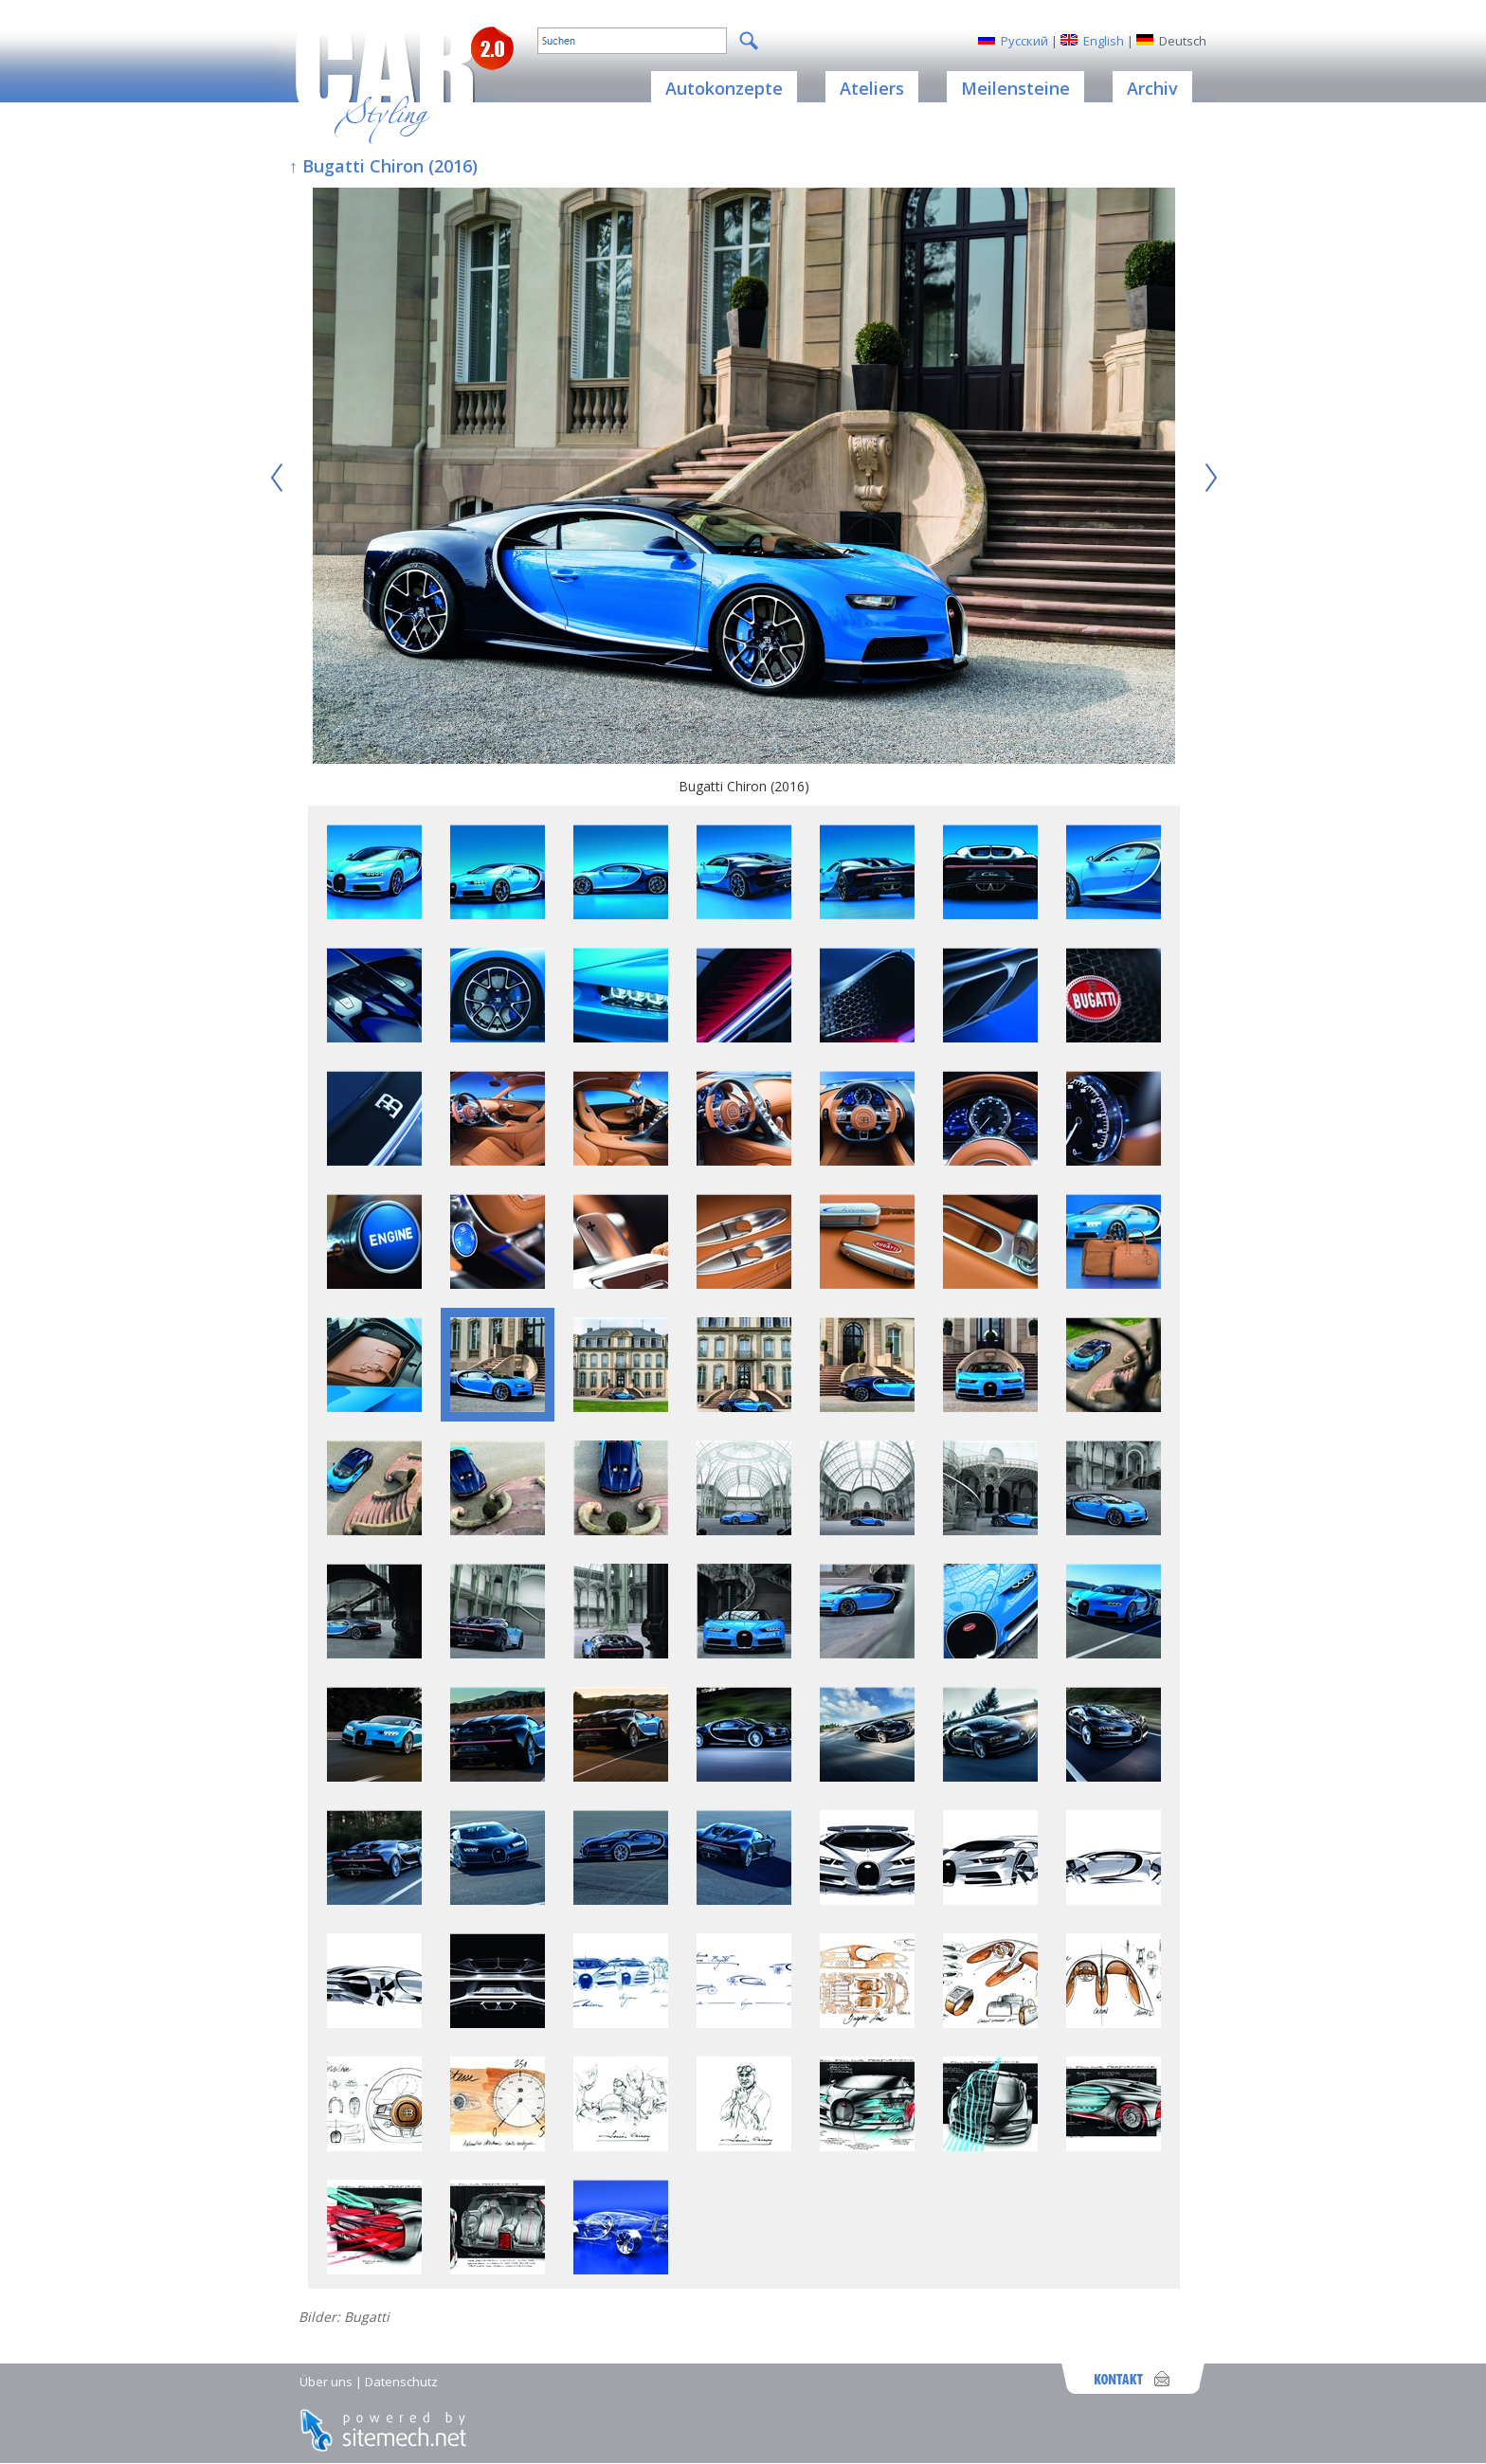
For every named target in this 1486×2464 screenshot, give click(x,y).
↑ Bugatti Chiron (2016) (383, 165)
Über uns (326, 2381)
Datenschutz (401, 2381)
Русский (1024, 40)
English (1103, 40)
